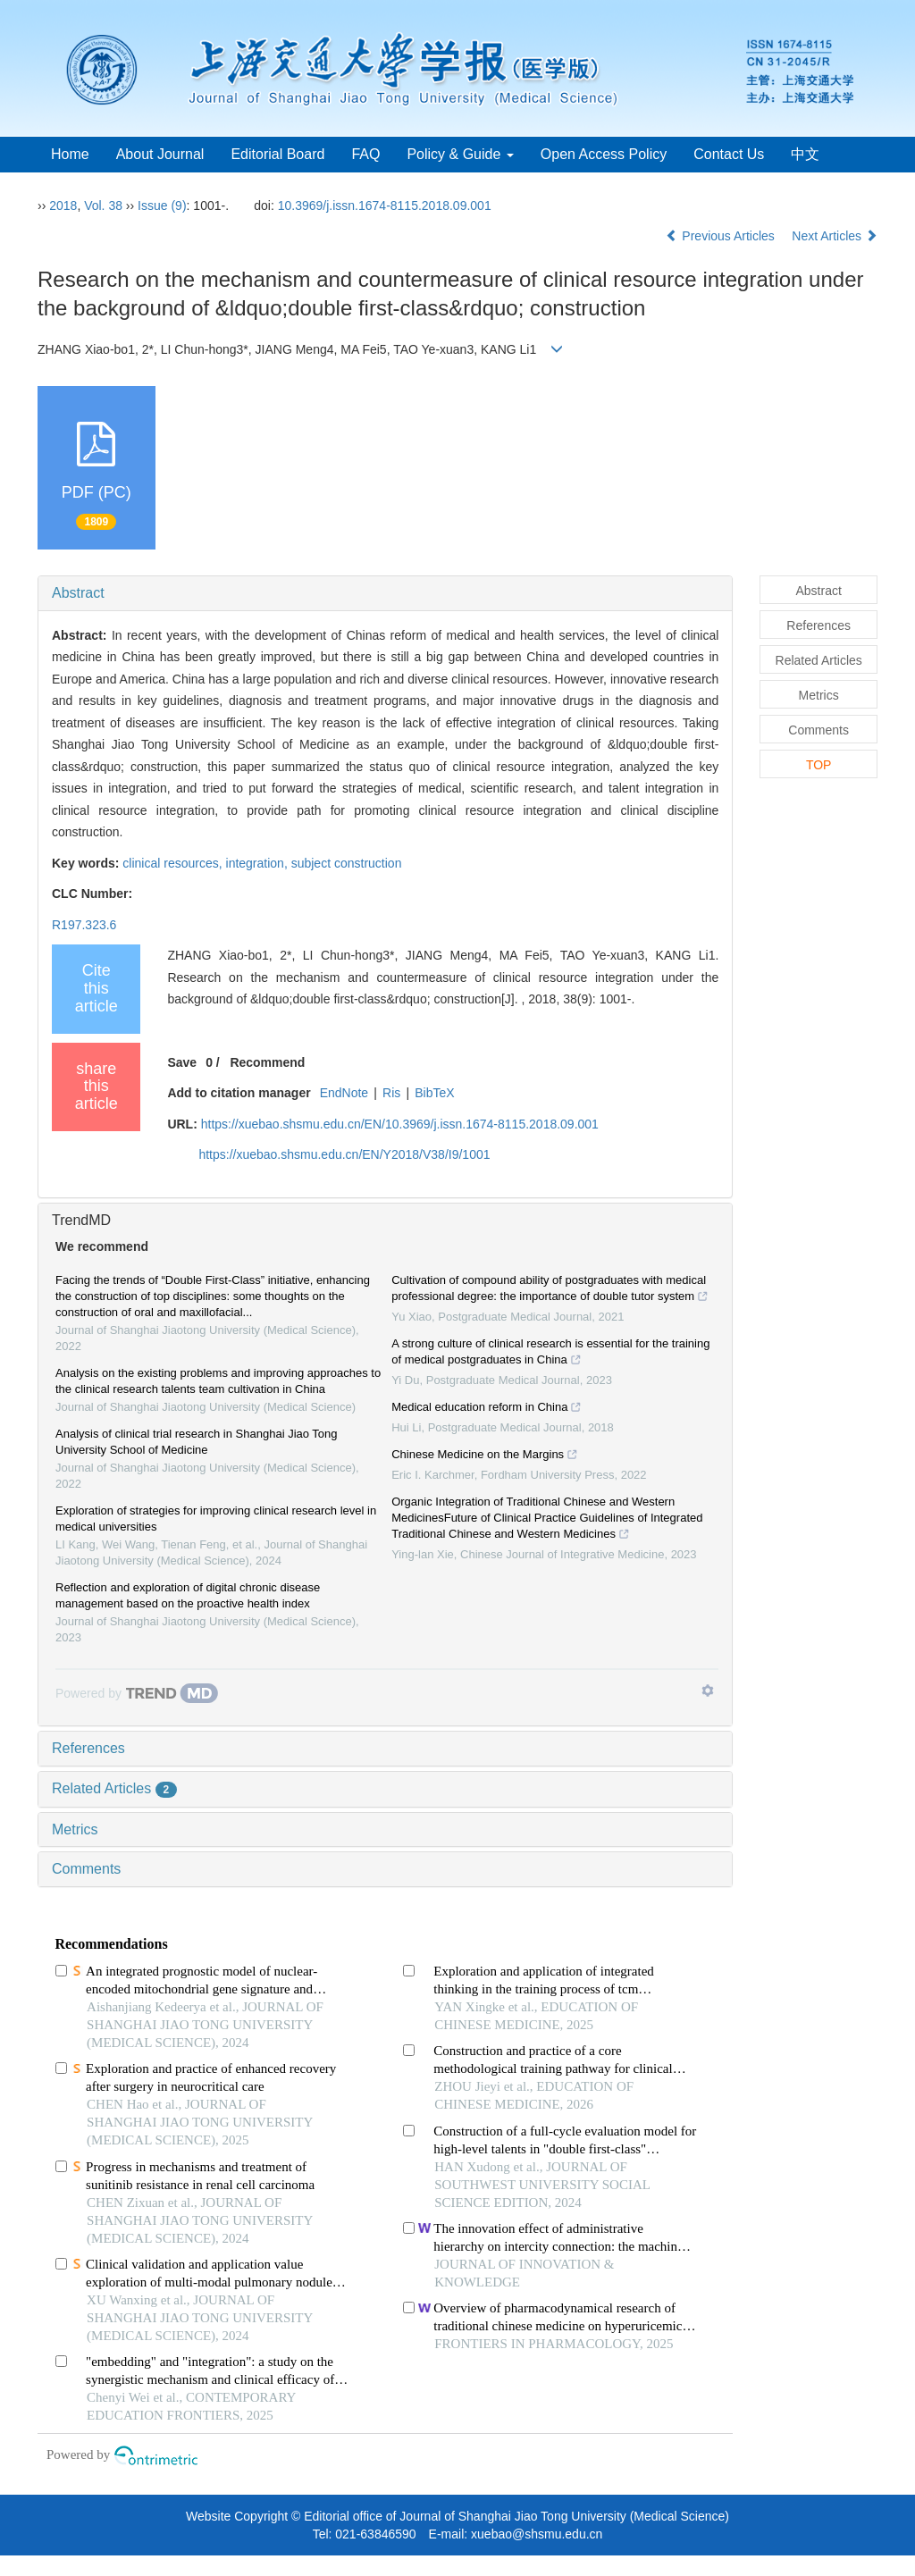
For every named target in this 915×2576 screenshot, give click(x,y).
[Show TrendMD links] (708, 1690)
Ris (391, 1093)
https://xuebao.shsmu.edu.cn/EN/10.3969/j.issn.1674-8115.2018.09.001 (400, 1124)
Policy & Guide (460, 154)
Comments (86, 1868)
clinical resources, (173, 863)
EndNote (344, 1093)
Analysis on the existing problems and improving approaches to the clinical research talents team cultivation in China (218, 1381)
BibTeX (434, 1093)
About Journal (160, 154)
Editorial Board (277, 154)
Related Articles (114, 1788)
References (88, 1748)
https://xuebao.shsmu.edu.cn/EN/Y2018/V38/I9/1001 (344, 1154)
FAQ (365, 154)
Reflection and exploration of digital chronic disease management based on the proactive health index (187, 1595)
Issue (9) (162, 205)
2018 (63, 205)
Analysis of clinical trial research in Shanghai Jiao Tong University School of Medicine (196, 1441)
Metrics (75, 1829)
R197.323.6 (84, 925)
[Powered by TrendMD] (136, 1693)
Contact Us (728, 154)
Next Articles (834, 236)
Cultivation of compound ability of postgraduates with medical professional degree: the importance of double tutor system (550, 1290)
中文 (805, 154)
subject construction (346, 863)
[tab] (385, 593)
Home (70, 154)
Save (182, 1062)
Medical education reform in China (486, 1409)
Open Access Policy (604, 154)
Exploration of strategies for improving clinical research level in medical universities (215, 1518)
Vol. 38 (103, 205)
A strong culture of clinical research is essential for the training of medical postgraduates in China (550, 1354)
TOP (819, 765)
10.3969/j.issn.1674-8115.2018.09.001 (384, 205)
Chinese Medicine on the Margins (484, 1456)
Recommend (267, 1062)
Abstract (78, 592)
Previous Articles (721, 236)
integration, (258, 863)
